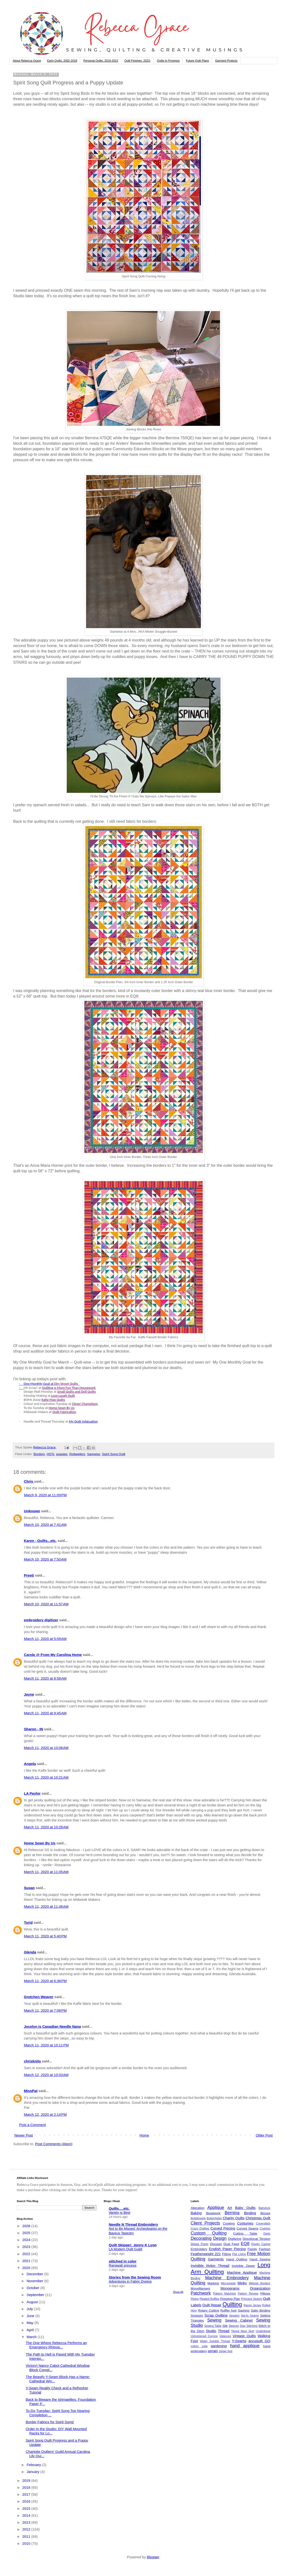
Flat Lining (239, 2254)
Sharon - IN (33, 1729)
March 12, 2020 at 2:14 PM (45, 2114)
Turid (28, 1922)
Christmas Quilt (258, 2218)
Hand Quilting (236, 2259)
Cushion (265, 2228)
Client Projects (205, 2223)
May (30, 2323)
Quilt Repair (211, 2305)
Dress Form (199, 2244)
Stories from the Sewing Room (135, 2277)
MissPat (31, 2091)
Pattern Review (248, 2293)
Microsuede (228, 2283)
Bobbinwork (198, 2218)
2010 (26, 2543)
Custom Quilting (208, 2233)
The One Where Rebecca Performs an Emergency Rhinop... (56, 2345)
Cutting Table (245, 2233)
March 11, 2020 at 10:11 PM (46, 2045)
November (35, 2281)
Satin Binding (260, 2310)
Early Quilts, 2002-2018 (62, 60)
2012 (26, 2529)
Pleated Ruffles (209, 2299)
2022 (26, 2254)
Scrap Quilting (216, 2315)
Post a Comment (32, 2125)
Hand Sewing (260, 2259)
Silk (225, 2326)
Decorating (201, 2238)
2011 (26, 2536)
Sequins (234, 2315)
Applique (215, 2207)
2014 (26, 2515)
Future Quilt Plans (197, 60)
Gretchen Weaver (38, 1997)
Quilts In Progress (168, 60)
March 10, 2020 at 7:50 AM (45, 1559)
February (34, 2465)
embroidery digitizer (41, 1620)
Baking (196, 2213)
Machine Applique (242, 2272)
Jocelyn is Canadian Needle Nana (52, 2026)
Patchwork (201, 2293)
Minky (242, 2283)
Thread (223, 2331)
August (33, 2302)
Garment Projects (226, 60)
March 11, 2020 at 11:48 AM (46, 1906)
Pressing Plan (230, 2299)
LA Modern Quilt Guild (125, 2249)
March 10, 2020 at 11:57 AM (46, 1604)
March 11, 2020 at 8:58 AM (45, 1678)
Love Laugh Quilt (63, 1395)
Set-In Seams (250, 2315)
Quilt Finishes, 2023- (137, 60)
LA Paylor (32, 1793)
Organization (260, 2288)
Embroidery (199, 2249)
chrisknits (32, 2061)
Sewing (214, 2320)
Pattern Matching (224, 2293)
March (32, 2337)
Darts (266, 2233)
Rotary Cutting (208, 2310)
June (31, 2316)
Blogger (153, 2557)
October (33, 2288)
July (30, 2309)
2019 (26, 2480)
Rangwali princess (123, 2265)
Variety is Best (119, 2212)
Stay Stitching (249, 2326)
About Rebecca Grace (27, 60)
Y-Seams (239, 2341)
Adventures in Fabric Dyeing (130, 2281)
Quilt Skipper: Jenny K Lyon (133, 2245)
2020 (26, 2268)
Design (219, 2238)
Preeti (29, 1575)
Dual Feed (231, 2244)
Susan (29, 1888)
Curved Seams (247, 2228)
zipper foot (225, 2351)
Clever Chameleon (85, 1404)
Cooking (229, 2223)
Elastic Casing (260, 2244)
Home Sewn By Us (62, 1408)
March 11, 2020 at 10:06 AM (46, 1748)
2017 (26, 2494)
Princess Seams (251, 2299)
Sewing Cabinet (239, 2320)
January (33, 2472)
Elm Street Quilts (66, 1383)
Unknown (32, 1511)
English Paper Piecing (227, 2249)
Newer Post (23, 2135)
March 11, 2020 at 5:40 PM (45, 1936)
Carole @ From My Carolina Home (53, 1655)
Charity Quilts (233, 2218)
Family (252, 2249)
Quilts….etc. (119, 2208)
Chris (29, 1481)
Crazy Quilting (200, 2228)
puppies (61, 1454)
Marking (213, 2283)
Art (229, 2208)
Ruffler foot (228, 2310)
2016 (26, 2501)
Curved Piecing (222, 2228)
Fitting (226, 2254)
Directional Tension (256, 2239)
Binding (250, 2213)
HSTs (50, 1454)
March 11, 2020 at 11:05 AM (46, 1872)
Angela (30, 1764)
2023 (26, 2247)
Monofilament (200, 2288)
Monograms (230, 2288)
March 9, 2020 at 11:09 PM (45, 1495)
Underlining (263, 2331)
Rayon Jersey (252, 2305)
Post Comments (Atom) (53, 2144)
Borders (39, 1454)
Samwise (93, 1454)
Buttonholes (214, 2218)
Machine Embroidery (227, 2277)
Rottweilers (77, 1454)
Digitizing (234, 2239)
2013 (26, 2522)
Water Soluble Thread (215, 2341)
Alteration (197, 2208)
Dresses (216, 2244)
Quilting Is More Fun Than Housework (69, 1388)
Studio (211, 2331)
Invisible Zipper (243, 2266)
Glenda (30, 1952)
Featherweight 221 (206, 2254)
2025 (26, 2233)
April (31, 2330)
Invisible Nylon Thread (210, 2266)
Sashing (243, 2310)
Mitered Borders (259, 2283)
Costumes (245, 2223)
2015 (26, 2508)
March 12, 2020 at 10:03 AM (46, 2075)
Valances (225, 2336)
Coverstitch (263, 2223)
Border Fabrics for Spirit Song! (50, 2422)
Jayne (29, 1694)
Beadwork (213, 2213)
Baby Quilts (245, 2208)
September (36, 2295)
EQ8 (245, 2243)
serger (213, 2351)
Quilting (232, 2304)
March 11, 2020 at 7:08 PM (45, 2010)
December (35, 2274)
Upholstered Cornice (204, 2336)
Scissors (197, 2315)
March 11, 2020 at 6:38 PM (45, 1981)
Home (144, 2135)
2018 (26, 2487)
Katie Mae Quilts (53, 1400)
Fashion (264, 2249)
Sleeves (234, 2326)
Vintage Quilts (244, 2336)
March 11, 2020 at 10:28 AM (46, 1827)
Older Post (264, 2135)
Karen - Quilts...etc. (40, 1541)
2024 (26, 2240)
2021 (26, 2261)
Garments (216, 2259)
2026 (26, 2226)
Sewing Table (212, 2326)
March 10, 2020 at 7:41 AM (45, 1525)
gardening (219, 2346)
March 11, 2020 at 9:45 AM (45, 1713)
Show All (178, 2292)
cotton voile (199, 2346)
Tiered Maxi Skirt (242, 2331)
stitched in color (123, 2261)
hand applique (244, 2345)
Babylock (264, 2208)
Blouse (265, 2213)
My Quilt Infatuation (83, 1421)
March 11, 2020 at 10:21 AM (46, 1777)
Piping (195, 2299)
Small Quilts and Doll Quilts (76, 1391)
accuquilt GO (259, 2341)
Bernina (232, 2212)
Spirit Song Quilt (113, 1454)
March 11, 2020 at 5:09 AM (45, 1639)
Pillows (265, 2293)
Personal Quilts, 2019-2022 (100, 60)
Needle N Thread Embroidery (133, 2224)
